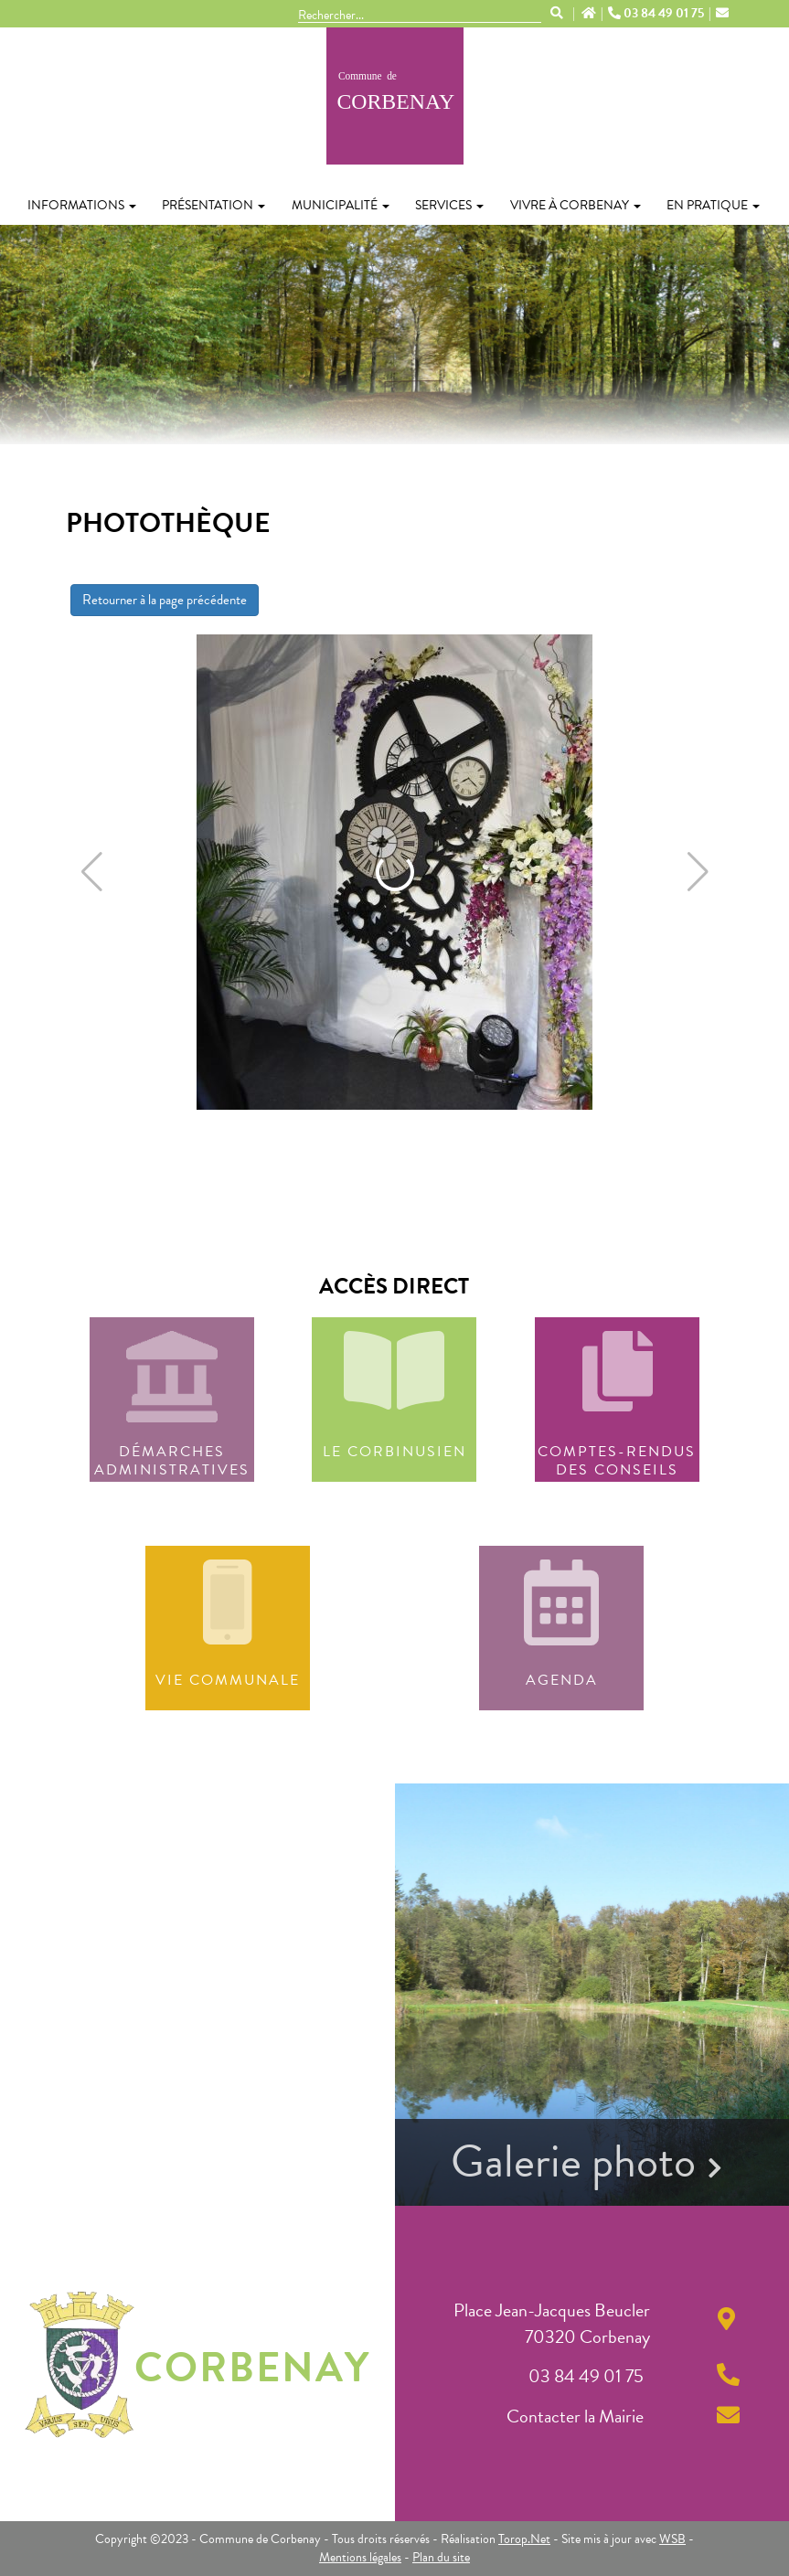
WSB (672, 2539)
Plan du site (441, 2557)
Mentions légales (360, 2557)
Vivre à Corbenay (575, 205)
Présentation (213, 205)
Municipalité (340, 205)
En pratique (713, 205)
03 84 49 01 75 (657, 14)
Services (449, 205)
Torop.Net (524, 2539)
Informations (81, 205)
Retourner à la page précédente (164, 600)
